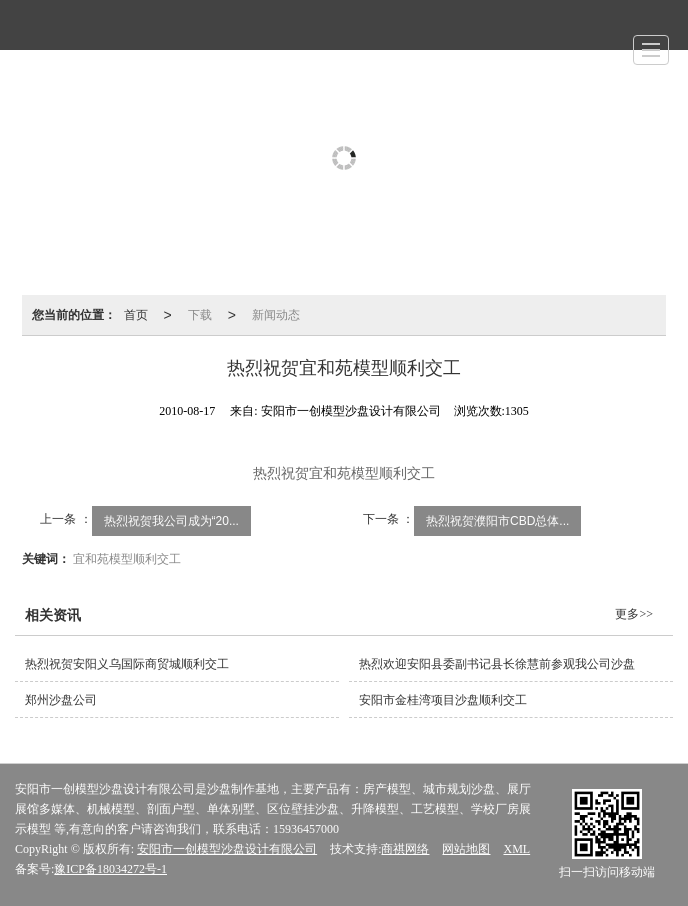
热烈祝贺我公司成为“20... (171, 521)
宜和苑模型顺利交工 (127, 559)
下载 (200, 315)
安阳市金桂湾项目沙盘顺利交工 (443, 700)
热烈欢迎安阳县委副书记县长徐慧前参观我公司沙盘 (497, 664)
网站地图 (466, 849)
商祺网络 (405, 849)
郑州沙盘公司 (61, 700)
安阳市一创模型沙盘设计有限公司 (227, 849)
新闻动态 (276, 315)
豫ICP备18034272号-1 (110, 869)
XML (516, 849)
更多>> (634, 614)
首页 (136, 315)
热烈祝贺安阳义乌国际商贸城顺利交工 (127, 664)
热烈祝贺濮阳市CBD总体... (497, 521)
